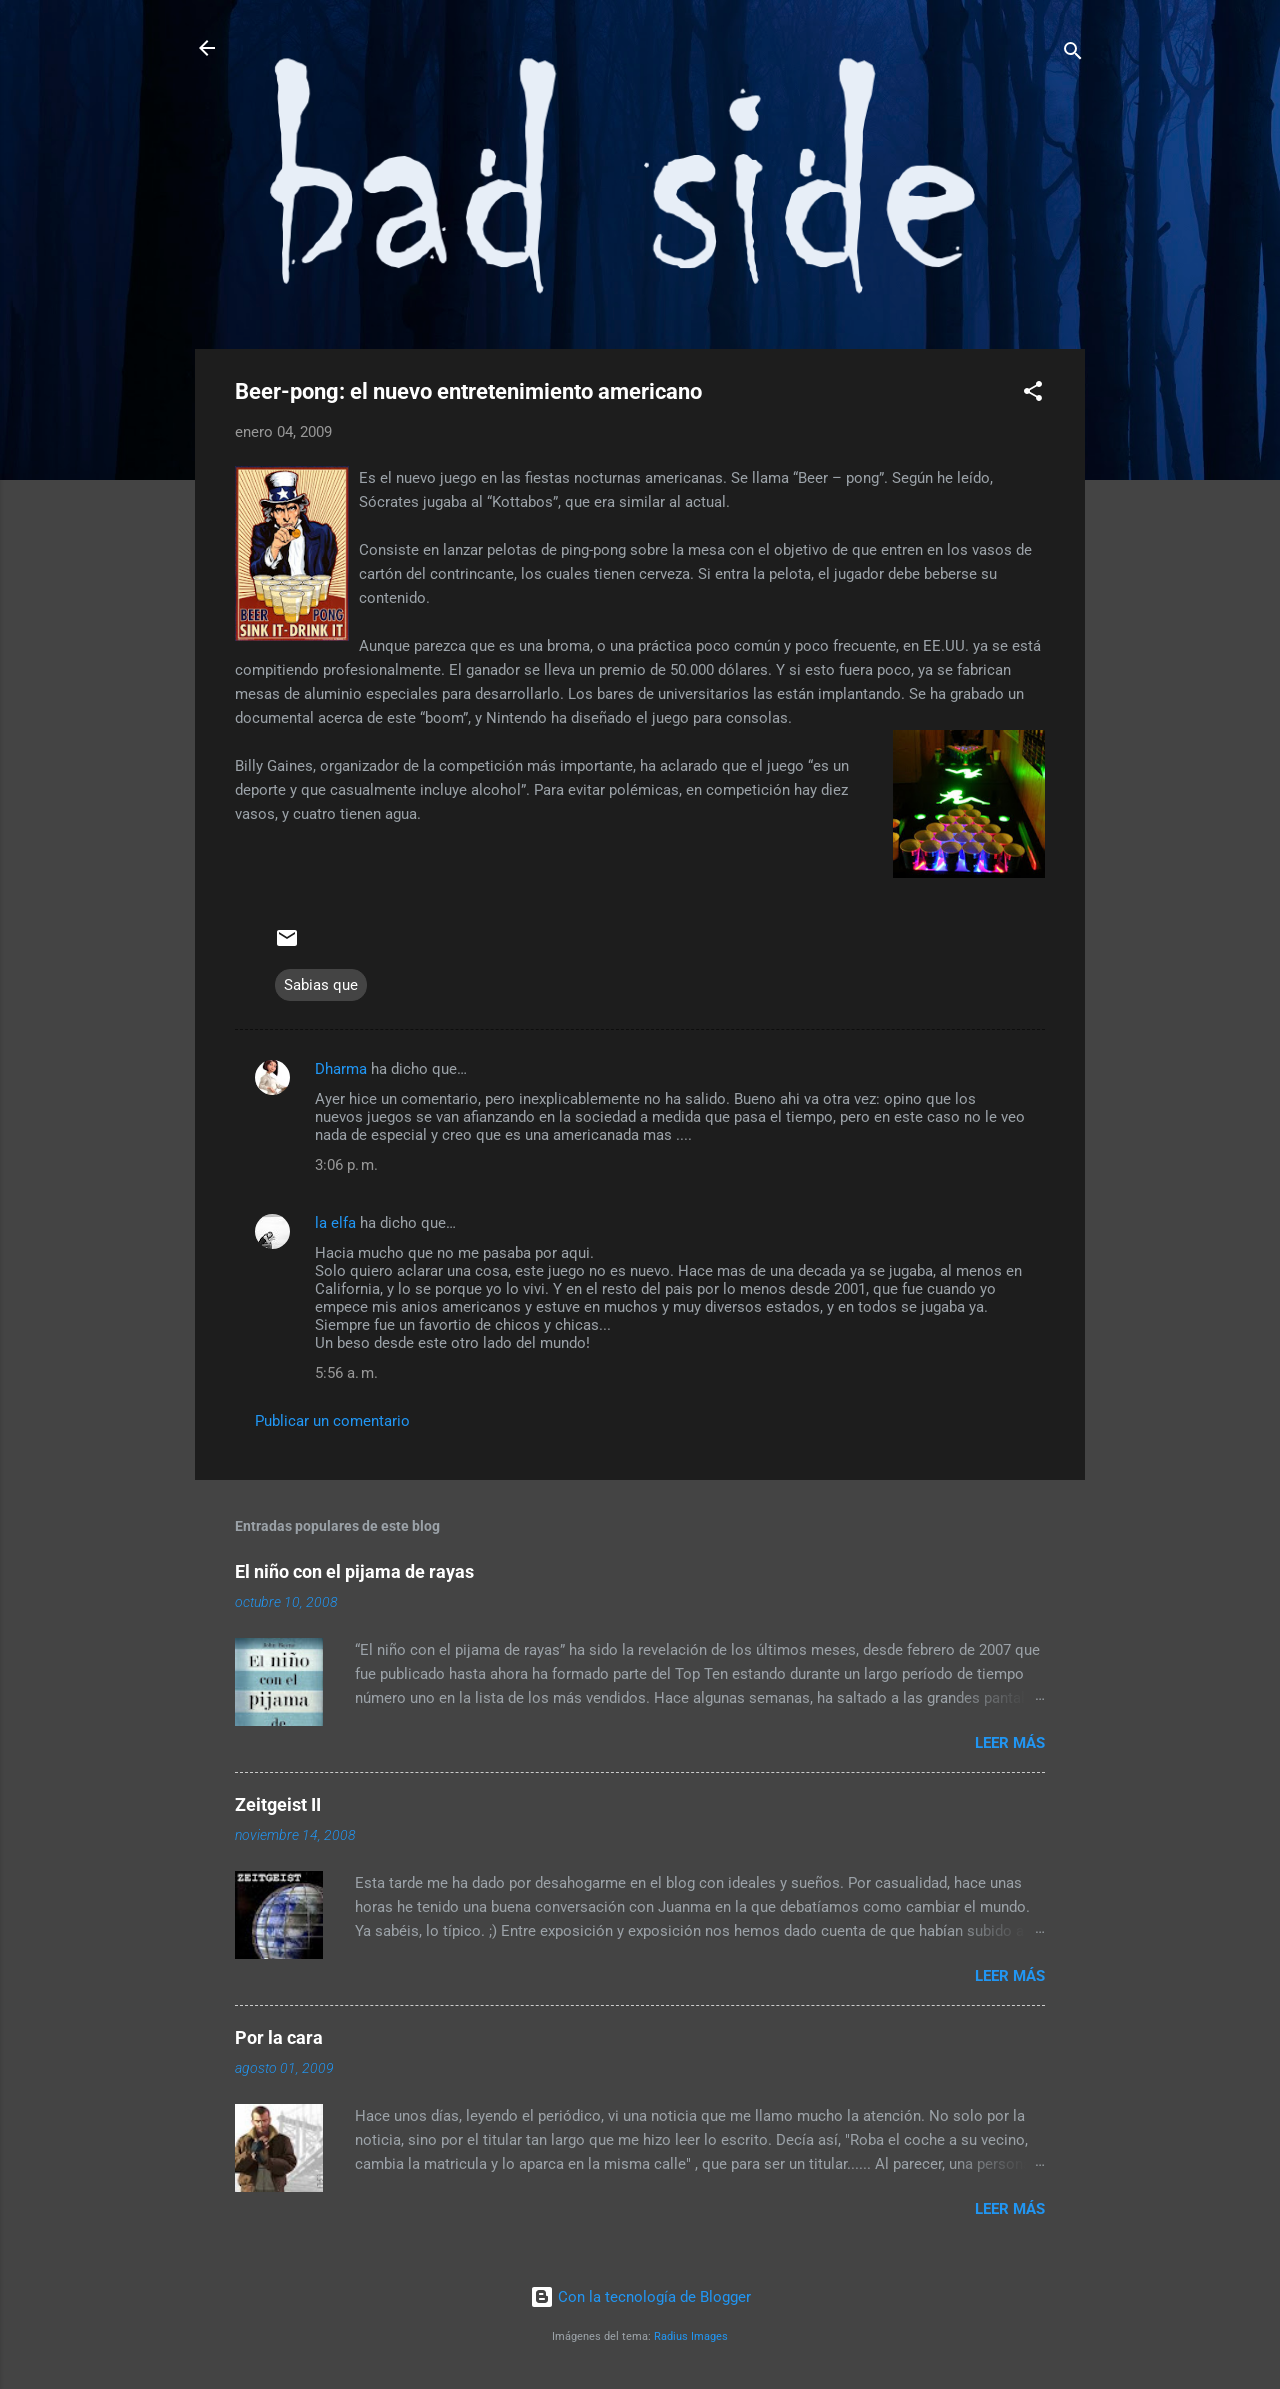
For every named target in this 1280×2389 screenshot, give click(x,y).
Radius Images (691, 2336)
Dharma (341, 1069)
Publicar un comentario (332, 1421)
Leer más (1010, 1743)
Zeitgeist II (278, 1804)
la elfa (335, 1223)
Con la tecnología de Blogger (640, 2297)
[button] (1033, 394)
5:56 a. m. (346, 1373)
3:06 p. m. (346, 1165)
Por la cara (279, 2037)
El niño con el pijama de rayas (354, 1571)
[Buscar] (1073, 54)
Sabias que (321, 985)
